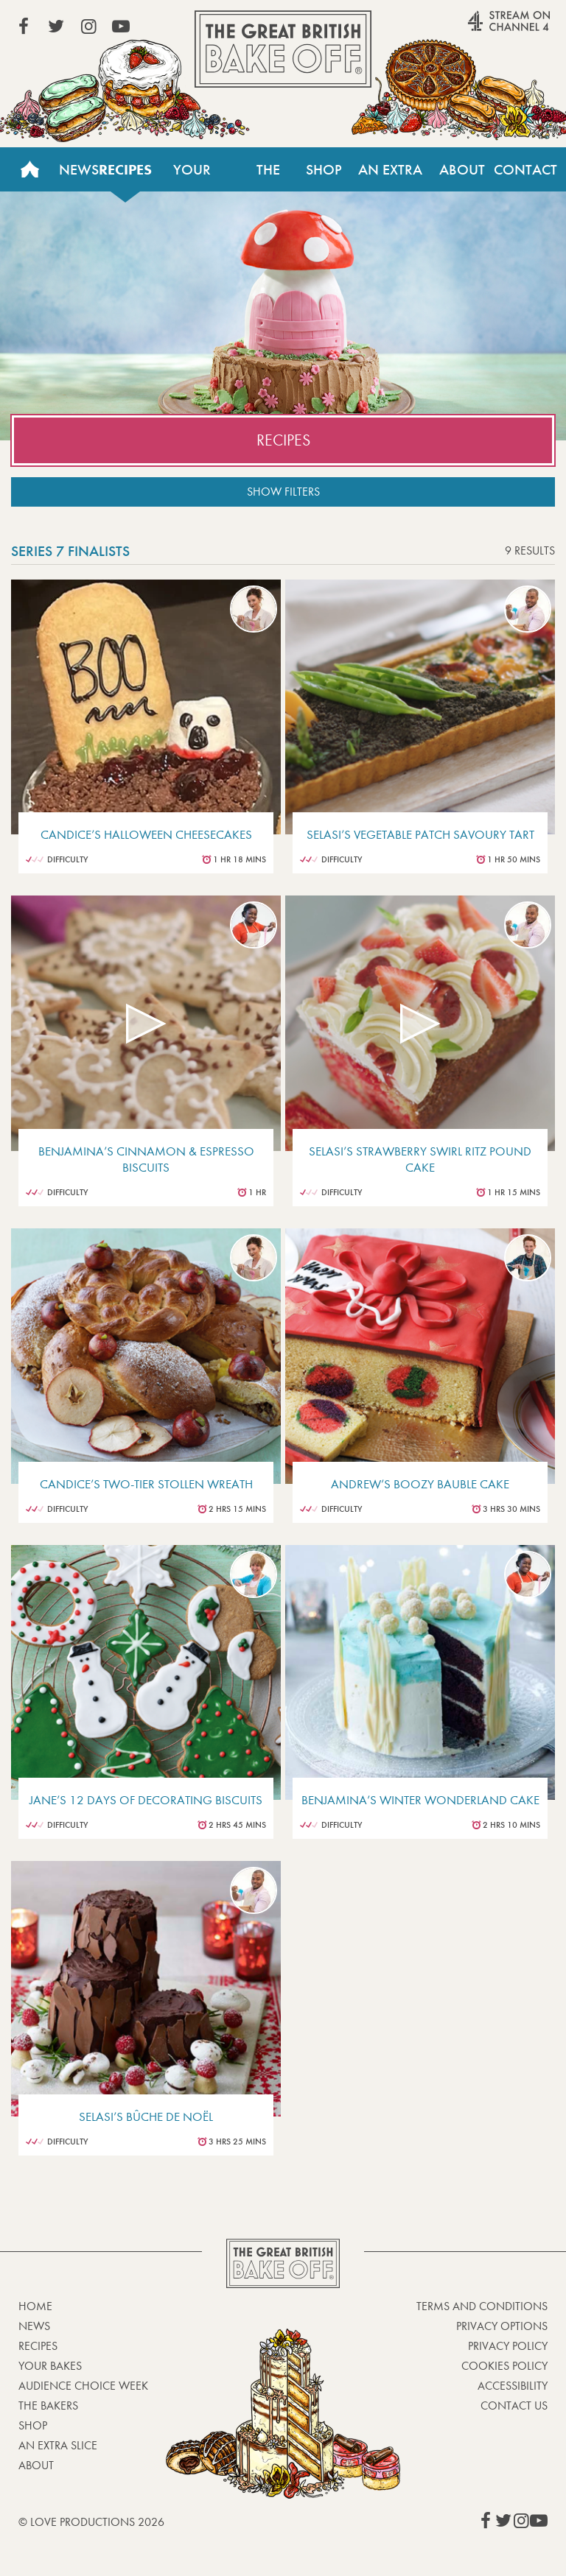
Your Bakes (191, 176)
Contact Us (525, 176)
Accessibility (513, 2386)
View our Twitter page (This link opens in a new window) (56, 26)
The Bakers (268, 176)
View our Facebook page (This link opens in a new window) (23, 26)
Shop (324, 169)
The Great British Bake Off (283, 49)
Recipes (125, 169)
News (79, 169)
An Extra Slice (390, 176)
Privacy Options (502, 2326)
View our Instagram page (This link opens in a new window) (88, 26)
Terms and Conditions (482, 2306)
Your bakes (50, 2366)
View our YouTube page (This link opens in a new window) (121, 26)
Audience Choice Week (83, 2386)
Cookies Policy (504, 2366)
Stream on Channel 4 (480, 28)
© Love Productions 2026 (91, 2522)
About (462, 169)
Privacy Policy (508, 2346)
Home (29, 169)
